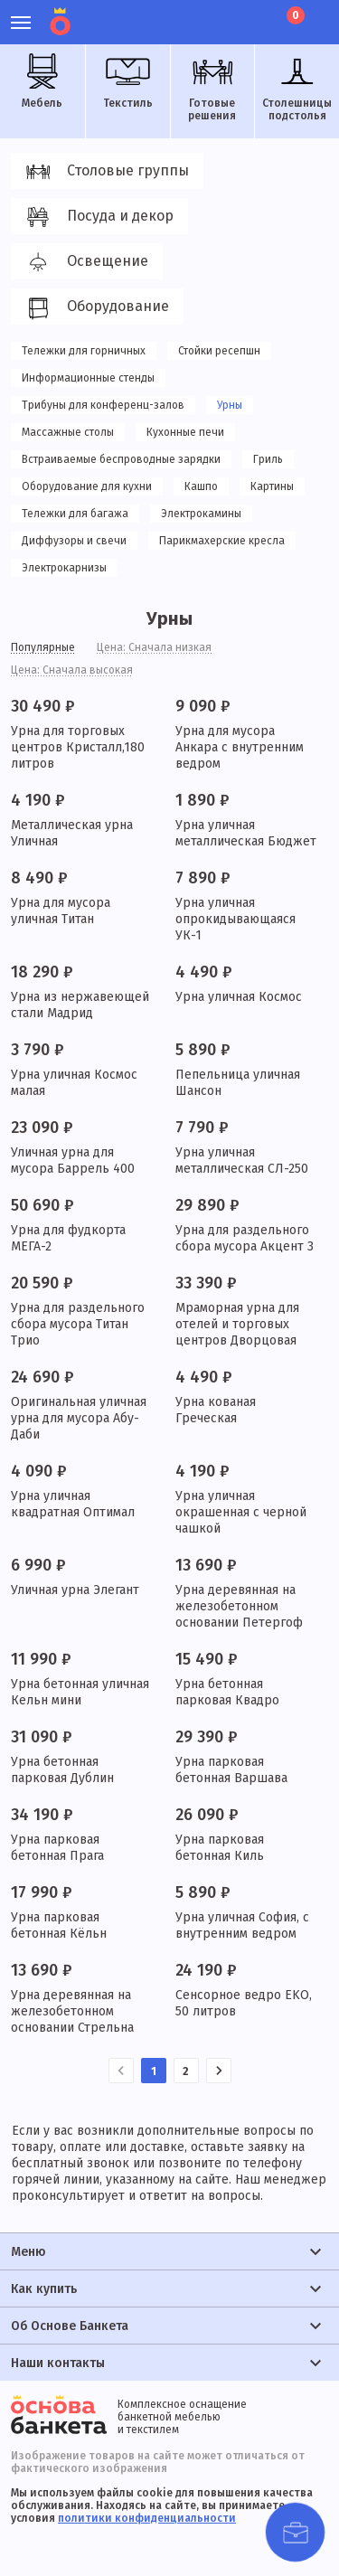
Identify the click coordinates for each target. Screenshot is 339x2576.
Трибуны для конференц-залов (103, 405)
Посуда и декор (97, 217)
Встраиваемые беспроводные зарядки (121, 459)
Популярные (43, 647)
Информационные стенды (88, 378)
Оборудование (94, 307)
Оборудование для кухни (87, 486)
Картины (272, 486)
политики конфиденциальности (147, 2518)
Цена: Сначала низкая (154, 647)
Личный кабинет (195, 13)
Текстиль (127, 81)
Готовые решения (212, 87)
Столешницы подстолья (297, 87)
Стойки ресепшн (219, 350)
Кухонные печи (185, 432)
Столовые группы (104, 172)
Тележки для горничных (84, 350)
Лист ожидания (256, 13)
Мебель (42, 81)
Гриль (268, 459)
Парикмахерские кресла (222, 540)
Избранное (226, 13)
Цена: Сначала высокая (72, 670)
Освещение (84, 262)
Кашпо (201, 486)
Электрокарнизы (64, 567)
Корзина (294, 15)
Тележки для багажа (75, 513)
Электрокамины (201, 513)
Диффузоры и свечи (74, 540)
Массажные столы (68, 432)
